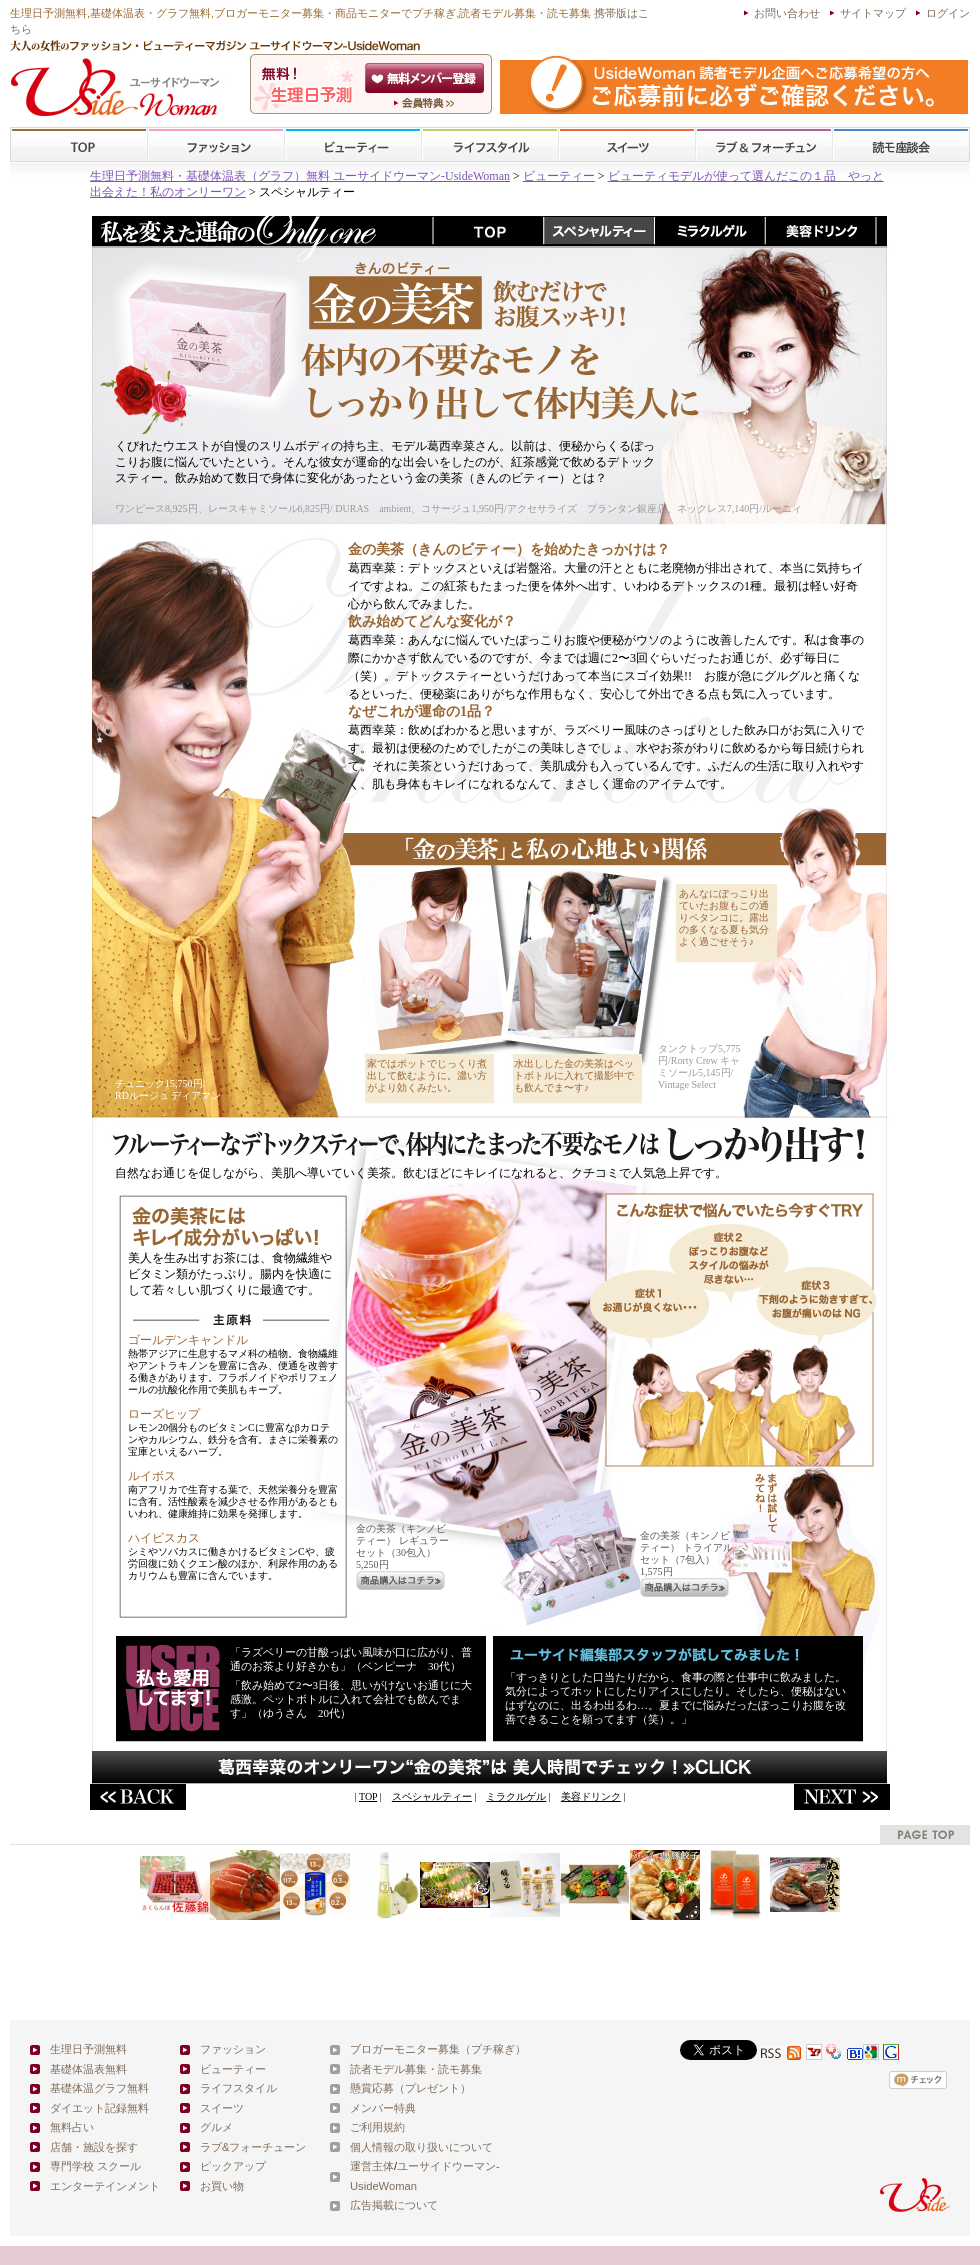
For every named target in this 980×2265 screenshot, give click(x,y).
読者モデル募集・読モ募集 (416, 2069)
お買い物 (222, 2186)
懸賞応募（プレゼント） (410, 2088)
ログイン (948, 13)
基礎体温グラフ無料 (99, 2088)
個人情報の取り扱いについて (421, 2147)
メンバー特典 (383, 2108)
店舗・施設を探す (94, 2147)
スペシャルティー (432, 1796)
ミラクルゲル (516, 1796)
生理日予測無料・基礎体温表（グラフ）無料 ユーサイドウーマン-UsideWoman (300, 176)
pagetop (925, 1834)
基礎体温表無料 (88, 2069)
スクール (901, 145)
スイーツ (627, 145)
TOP (79, 145)
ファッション (216, 145)
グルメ (216, 2127)
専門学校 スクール (95, 2166)
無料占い (72, 2127)
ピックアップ (233, 2166)
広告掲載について (394, 2205)
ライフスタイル (490, 145)
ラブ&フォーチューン (764, 145)
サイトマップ (873, 13)
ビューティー (353, 145)
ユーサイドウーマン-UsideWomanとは (426, 103)
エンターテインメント (105, 2186)
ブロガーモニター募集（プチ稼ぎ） (438, 2049)
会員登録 (426, 78)
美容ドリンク (591, 1796)
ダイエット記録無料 (99, 2108)
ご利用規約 (377, 2127)
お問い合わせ (787, 13)
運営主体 (372, 2166)
